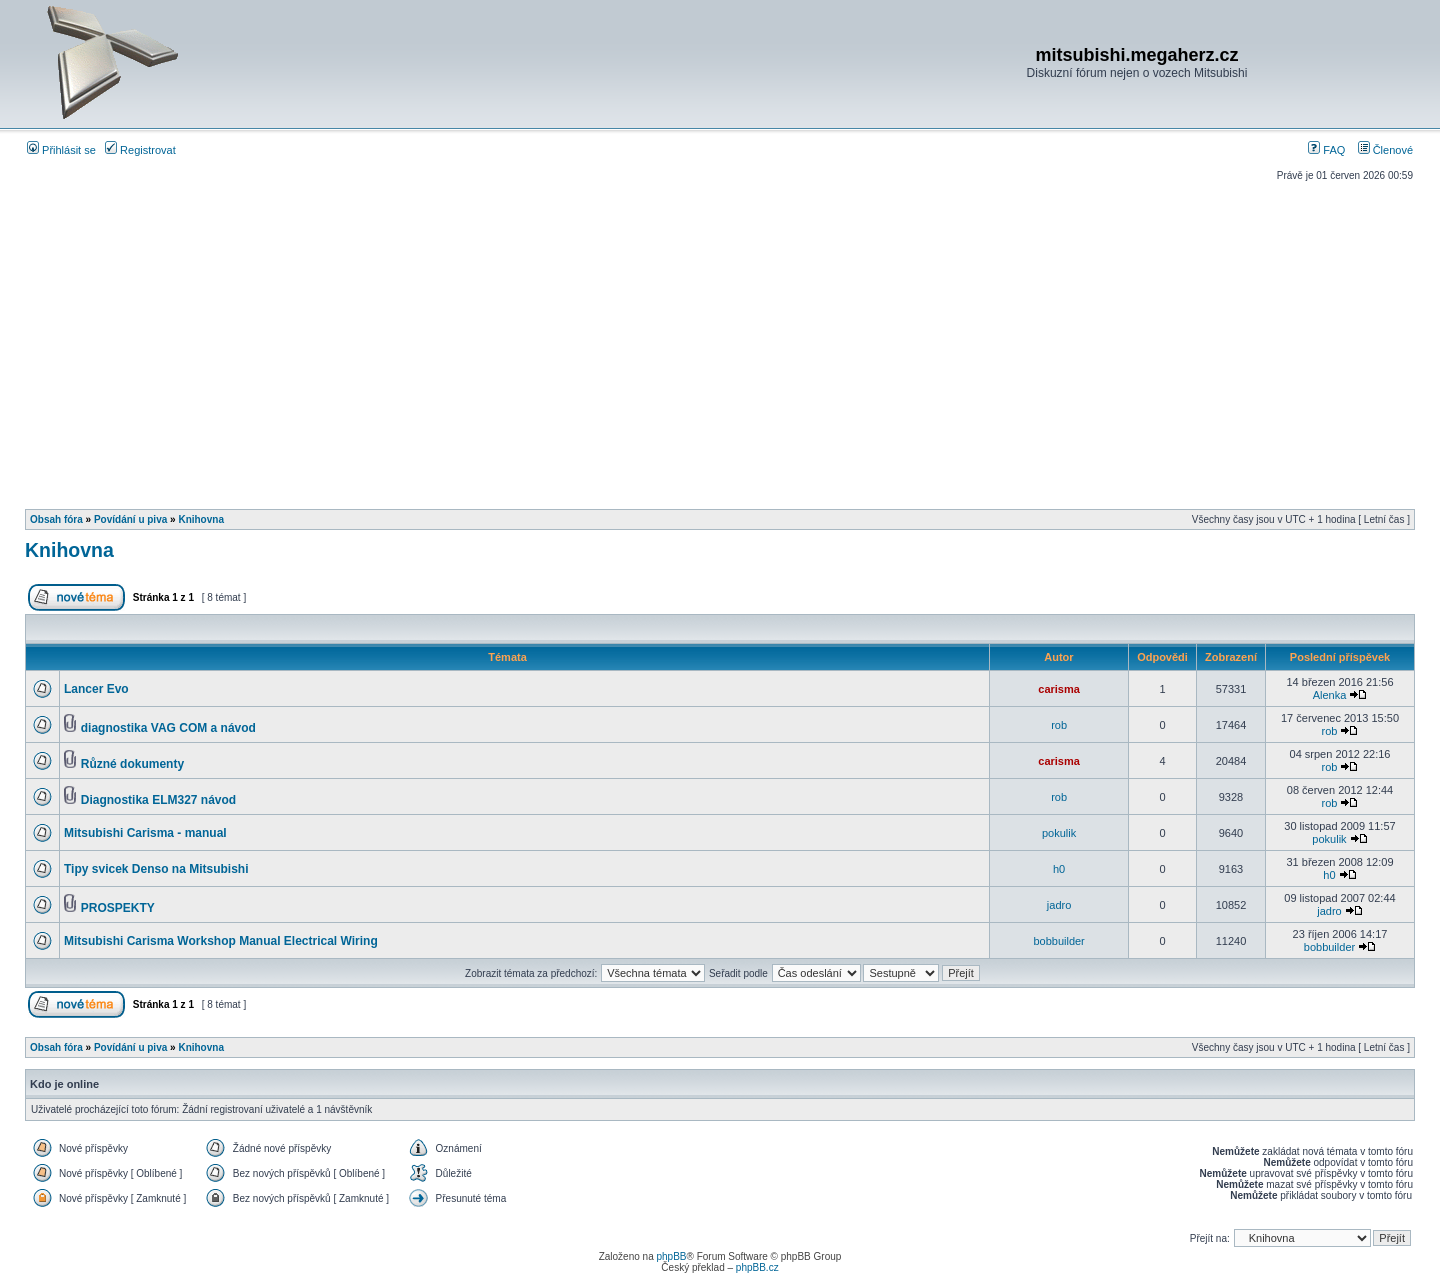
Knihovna (201, 519)
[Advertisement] (720, 338)
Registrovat (140, 150)
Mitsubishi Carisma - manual (145, 833)
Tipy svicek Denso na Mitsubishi (156, 869)
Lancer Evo (96, 689)
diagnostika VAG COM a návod (168, 728)
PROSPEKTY (118, 908)
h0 (1059, 869)
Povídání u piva (130, 519)
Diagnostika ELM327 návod (158, 800)
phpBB (671, 1256)
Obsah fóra (56, 519)
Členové (1385, 150)
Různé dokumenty (132, 764)
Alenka (1330, 695)
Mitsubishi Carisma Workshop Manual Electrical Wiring (221, 941)
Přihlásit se (61, 150)
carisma (1059, 689)
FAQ (1326, 150)
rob (1059, 725)
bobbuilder (1058, 941)
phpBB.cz (757, 1267)
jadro (1059, 905)
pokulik (1059, 833)
